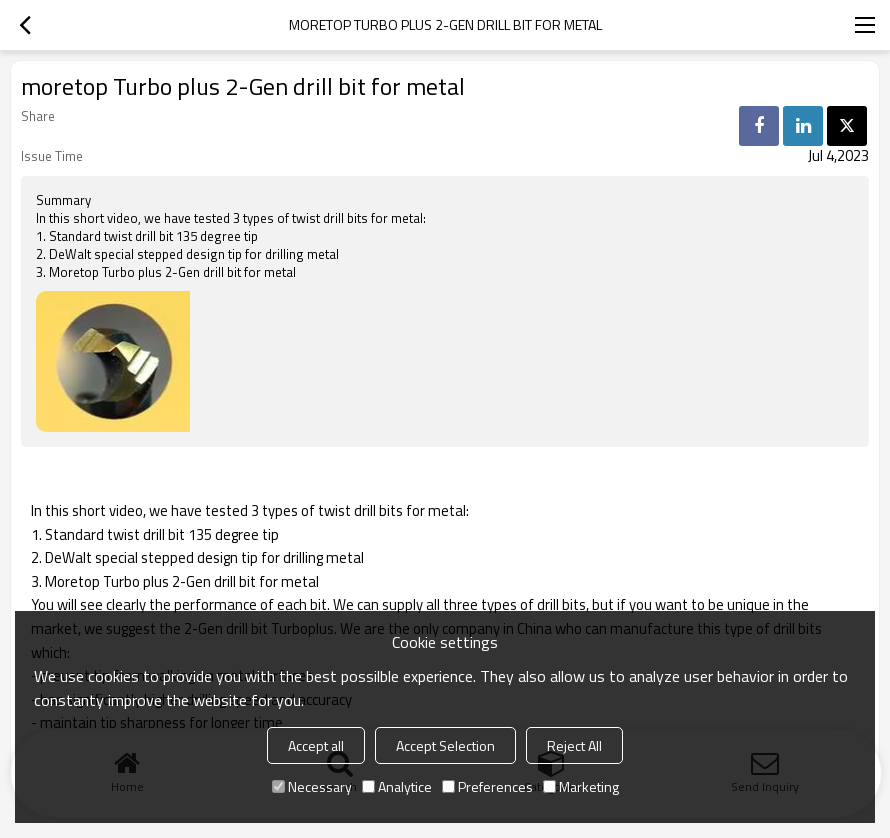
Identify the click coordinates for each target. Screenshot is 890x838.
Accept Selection (445, 745)
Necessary (312, 786)
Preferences (487, 786)
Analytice (397, 786)
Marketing (581, 786)
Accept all (316, 745)
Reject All (574, 745)
